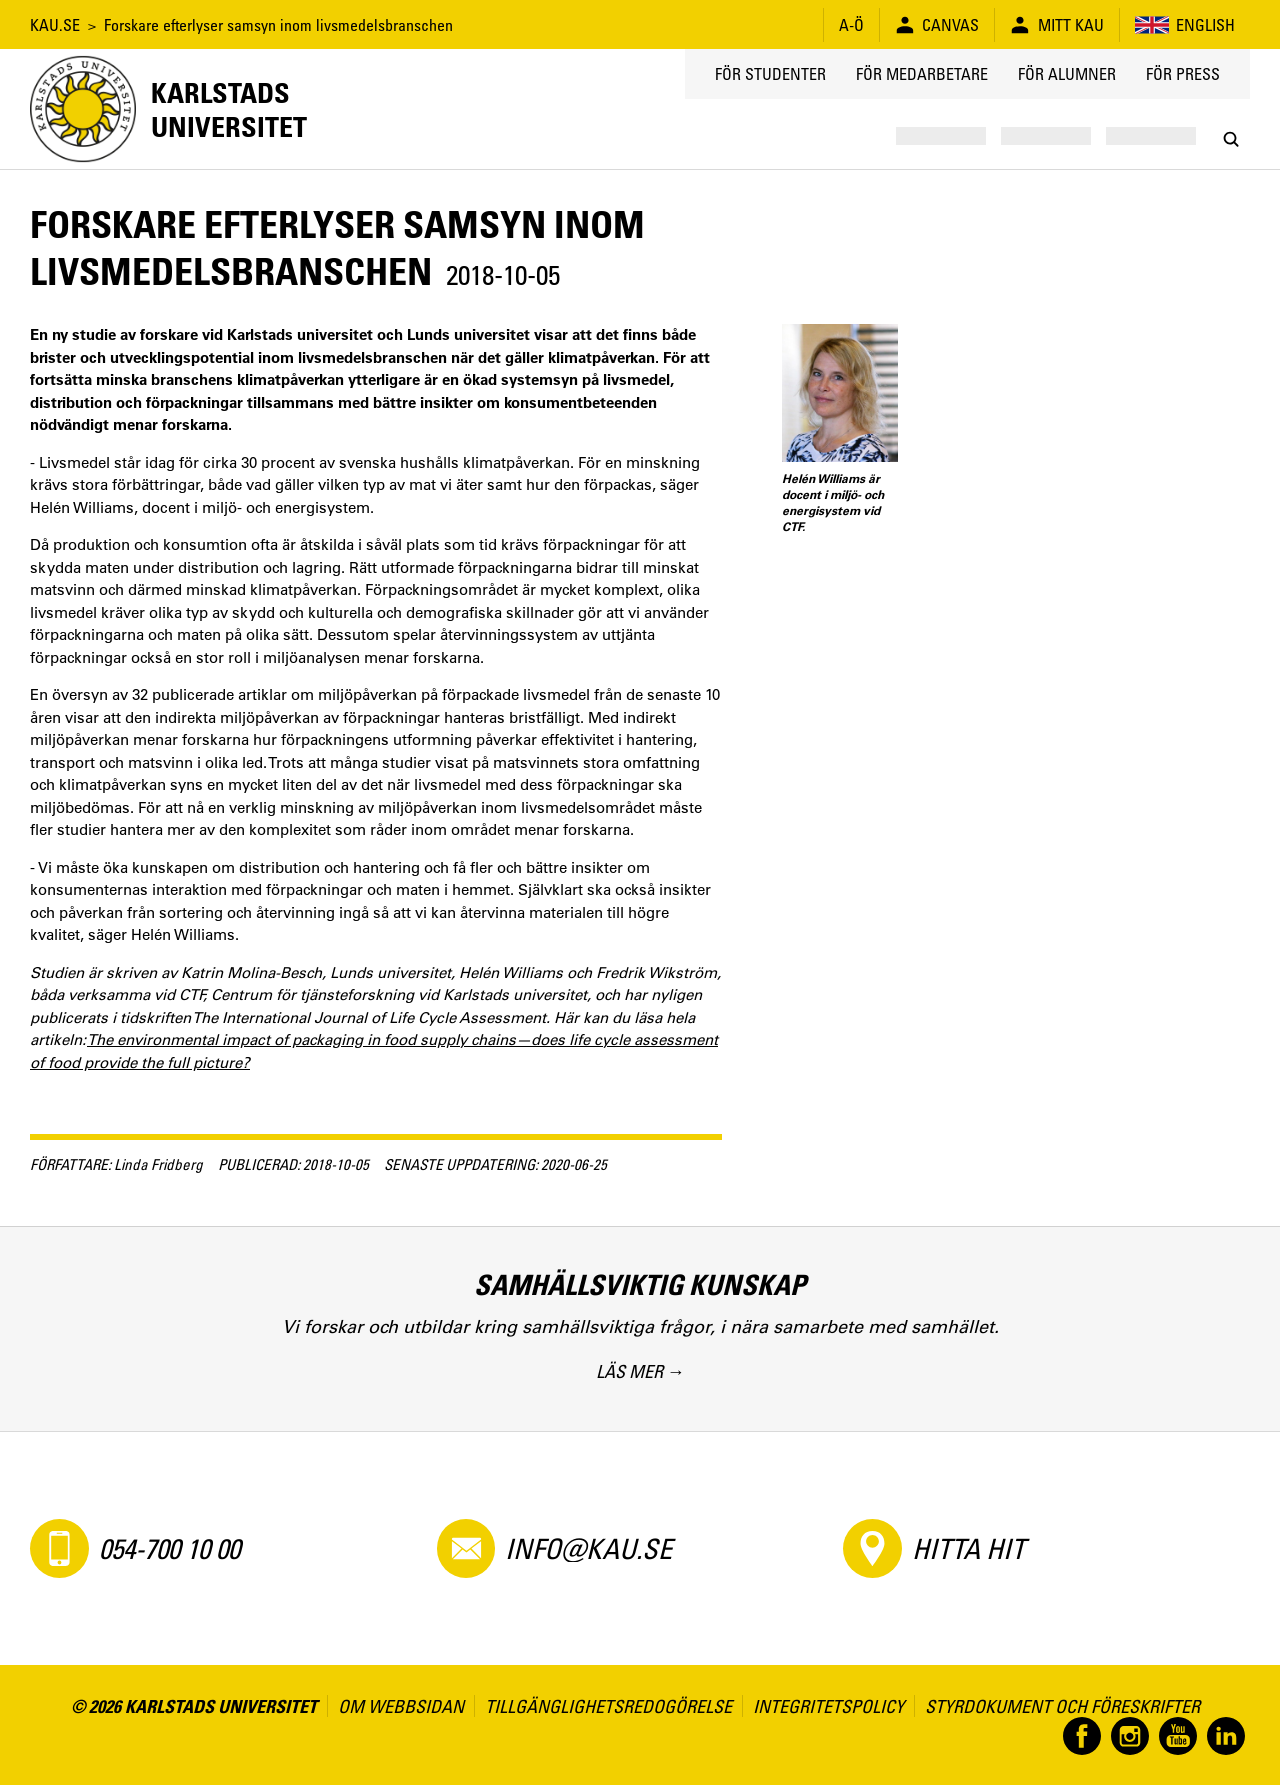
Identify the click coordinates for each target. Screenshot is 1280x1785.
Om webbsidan (401, 1706)
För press (1183, 74)
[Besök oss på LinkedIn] (1226, 1736)
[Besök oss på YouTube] (1178, 1736)
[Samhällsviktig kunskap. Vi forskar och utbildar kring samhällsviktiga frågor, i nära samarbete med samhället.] (640, 1328)
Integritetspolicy (828, 1706)
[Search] (1230, 139)
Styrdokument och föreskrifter (1062, 1706)
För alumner (1067, 74)
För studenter (770, 74)
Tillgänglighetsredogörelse (608, 1706)
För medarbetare (922, 74)
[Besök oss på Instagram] (1130, 1736)
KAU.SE (55, 25)
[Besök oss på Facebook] (1082, 1736)
